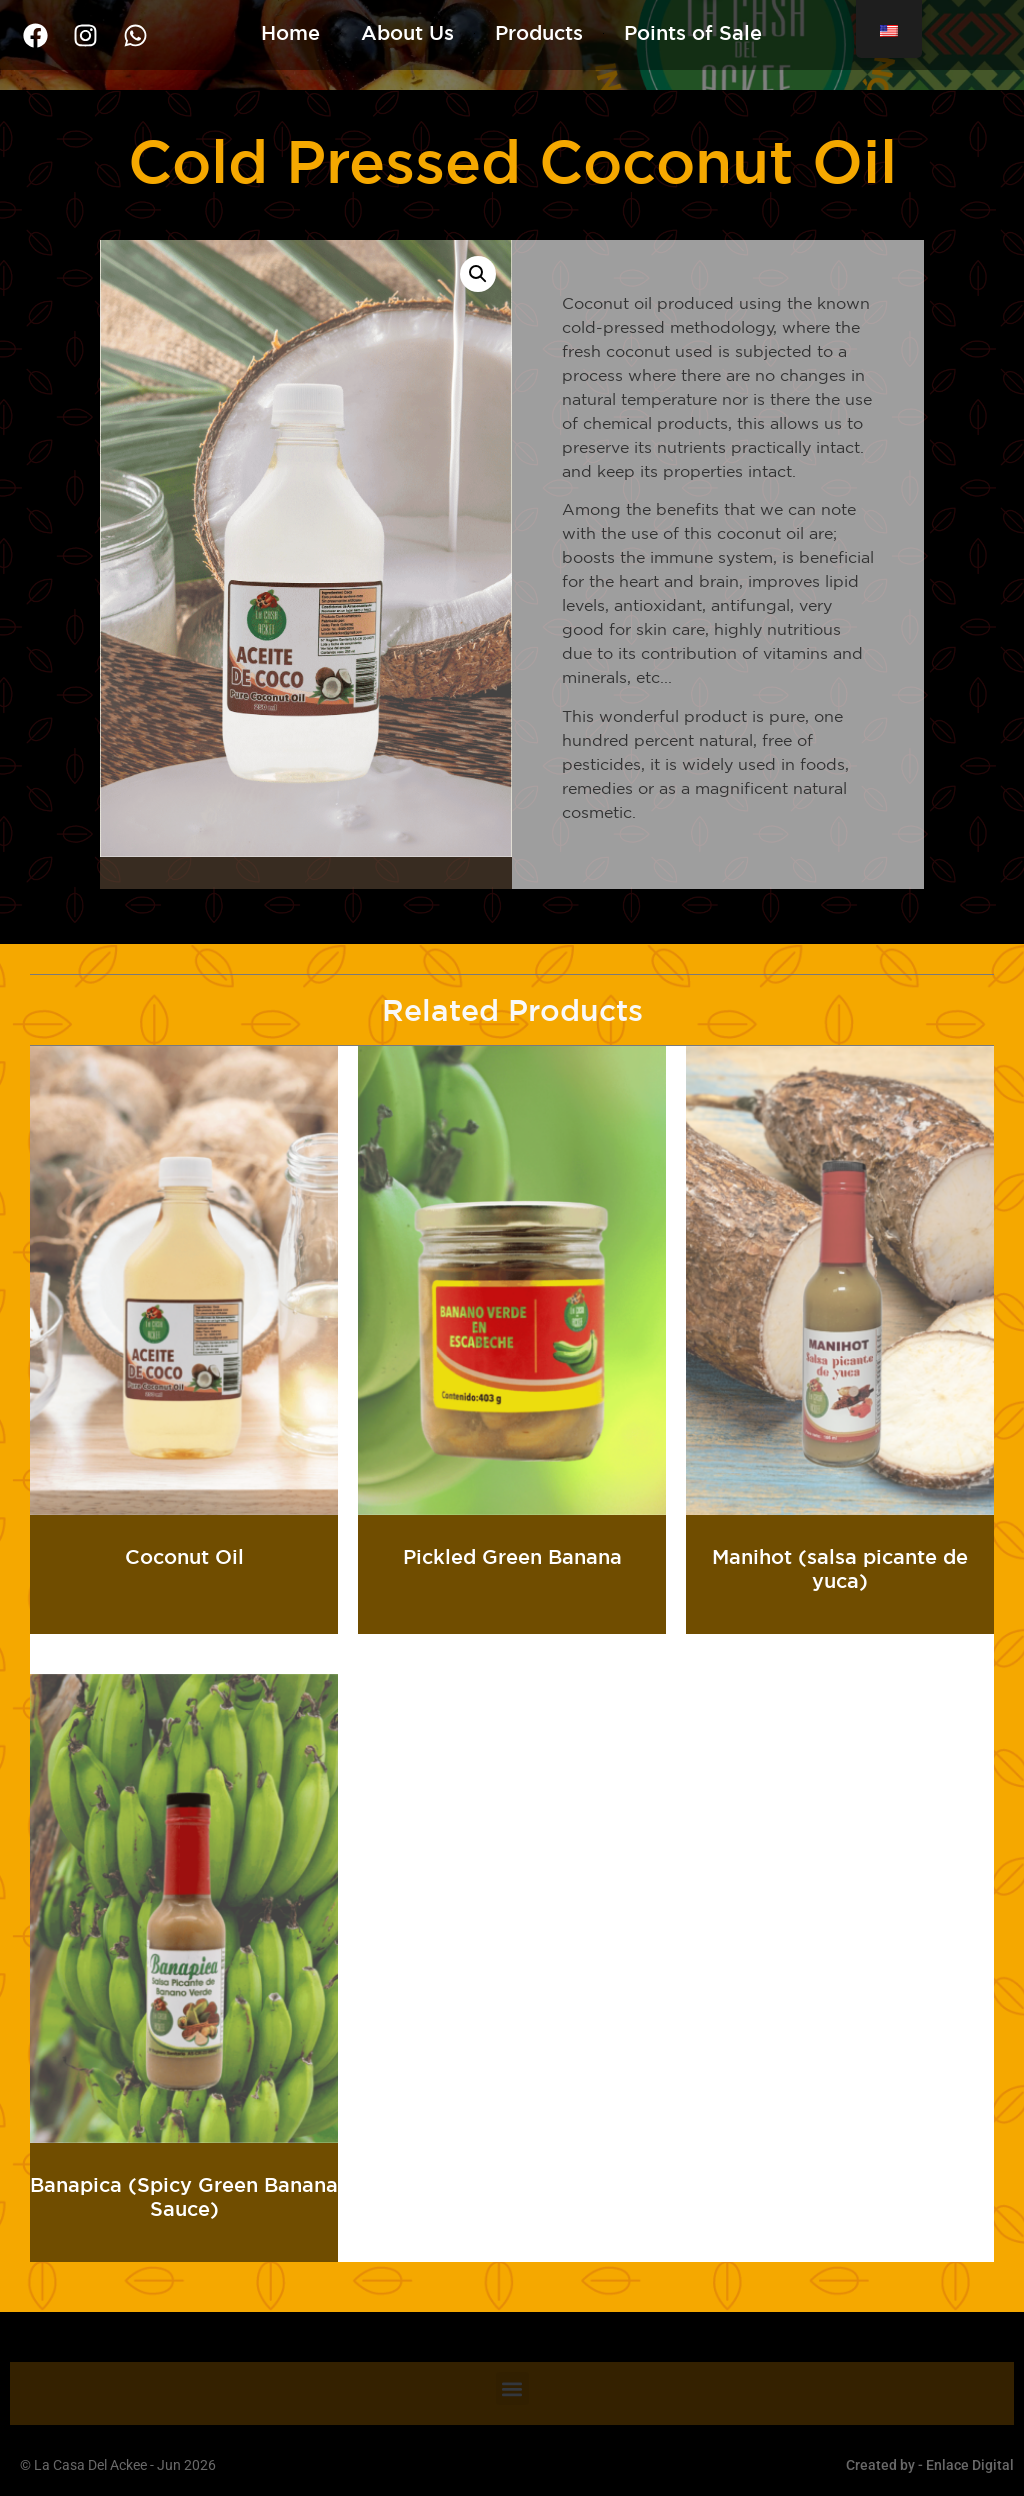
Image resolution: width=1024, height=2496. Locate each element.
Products (539, 32)
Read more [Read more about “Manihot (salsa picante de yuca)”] (840, 1615)
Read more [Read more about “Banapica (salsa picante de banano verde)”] (184, 2243)
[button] (478, 274)
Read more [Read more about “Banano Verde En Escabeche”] (512, 1615)
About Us (407, 32)
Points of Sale (693, 32)
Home (290, 32)
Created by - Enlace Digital (930, 2465)
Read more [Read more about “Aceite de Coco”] (184, 1615)
